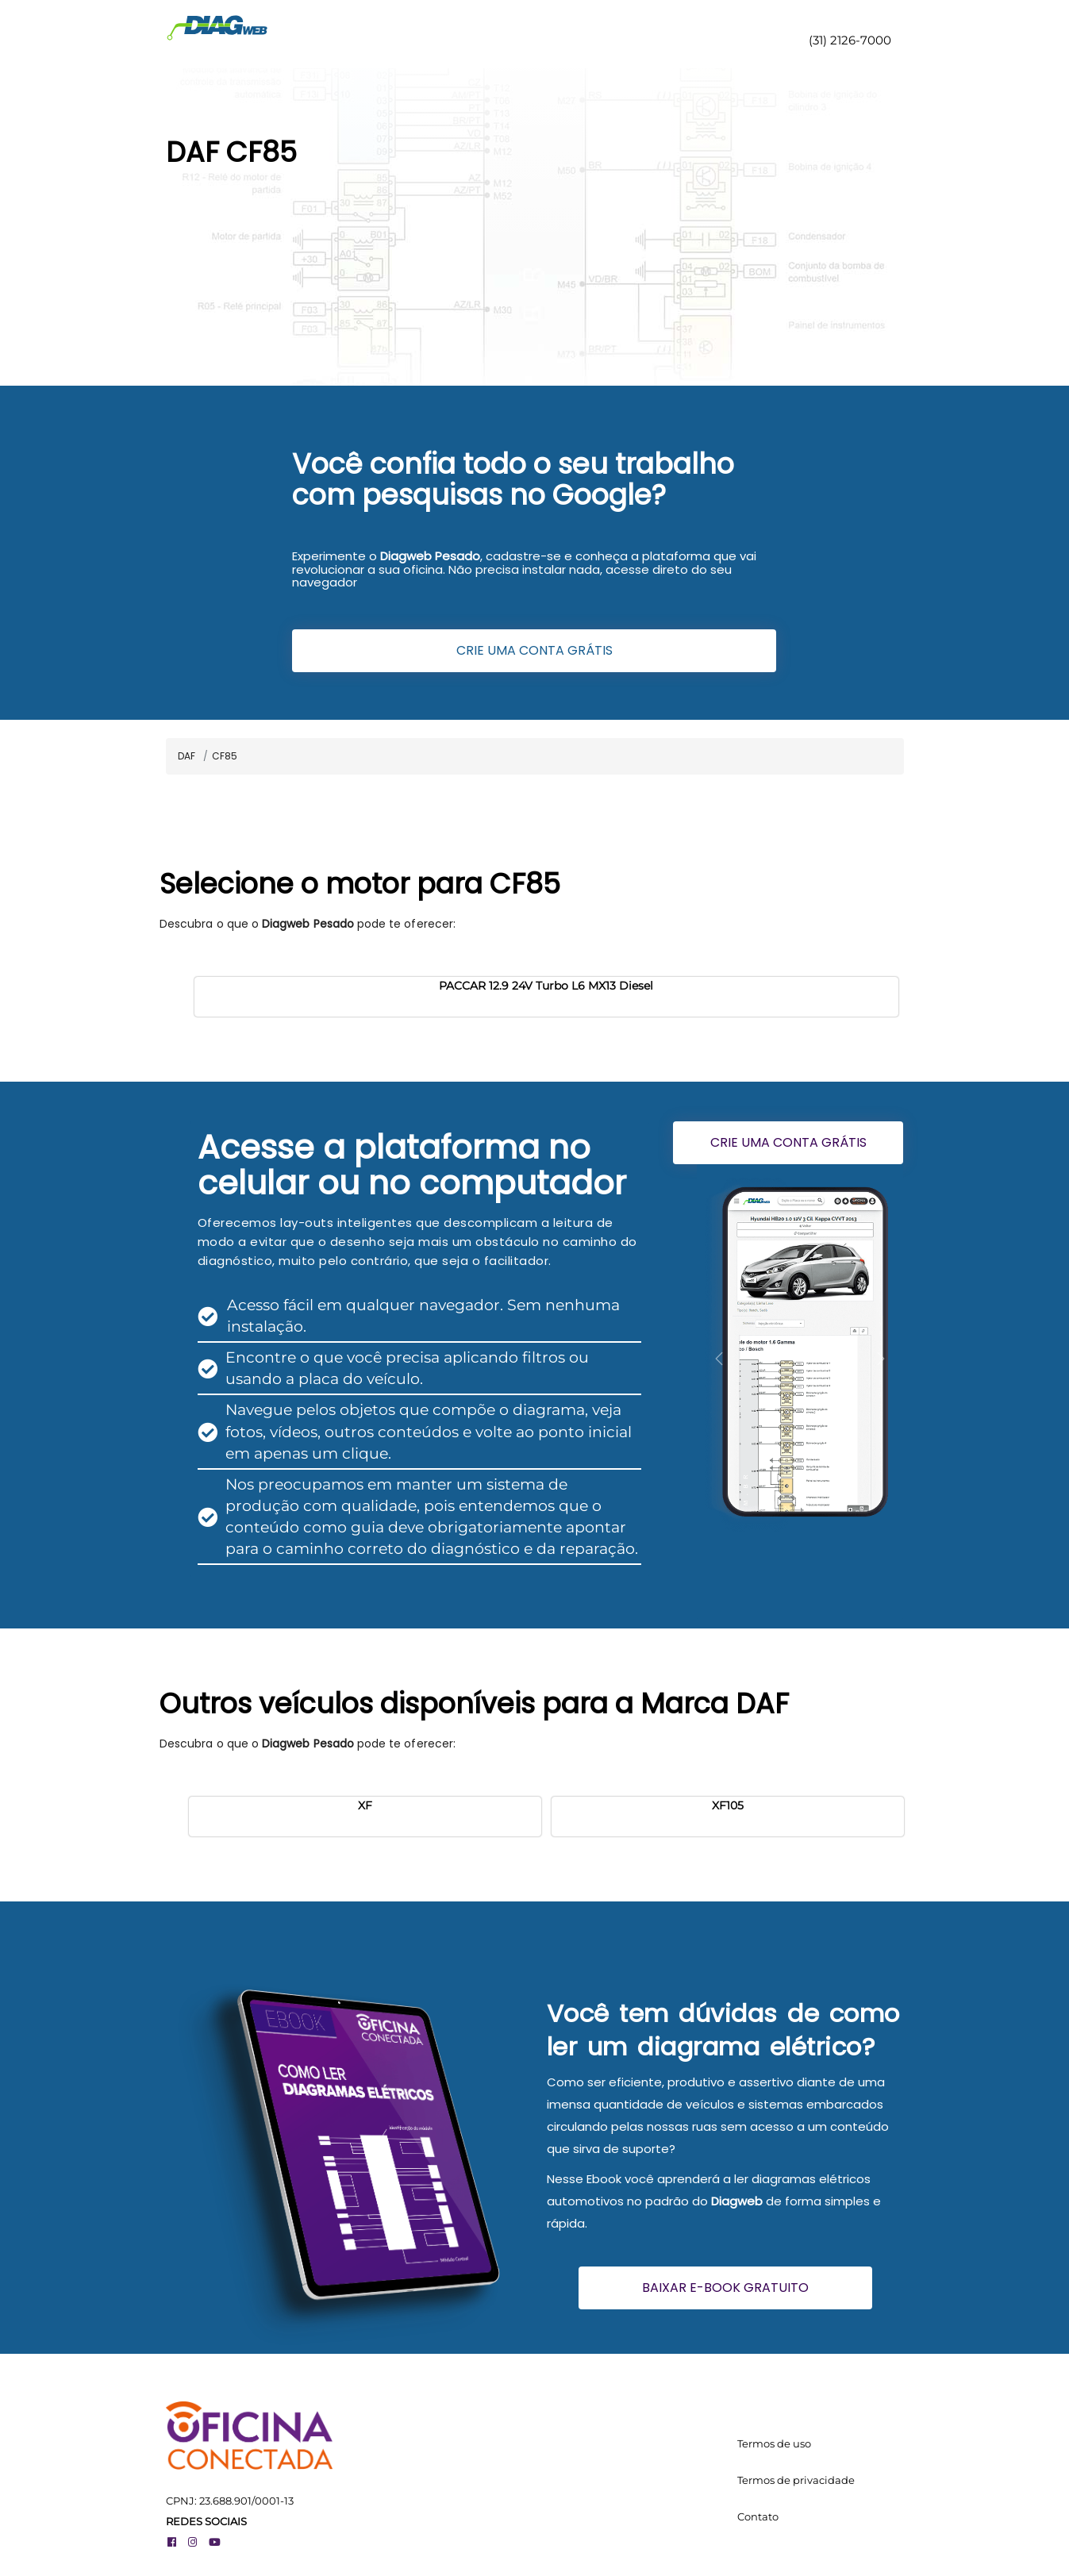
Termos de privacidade (796, 2480)
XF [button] (365, 1805)
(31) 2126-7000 (848, 40)
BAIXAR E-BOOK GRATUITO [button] (725, 2287)
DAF (186, 756)
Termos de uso (774, 2443)
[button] (719, 1359)
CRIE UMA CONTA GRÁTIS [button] (534, 650)
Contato (758, 2516)
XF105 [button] (728, 1805)
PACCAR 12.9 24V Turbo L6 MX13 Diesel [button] (546, 985)
